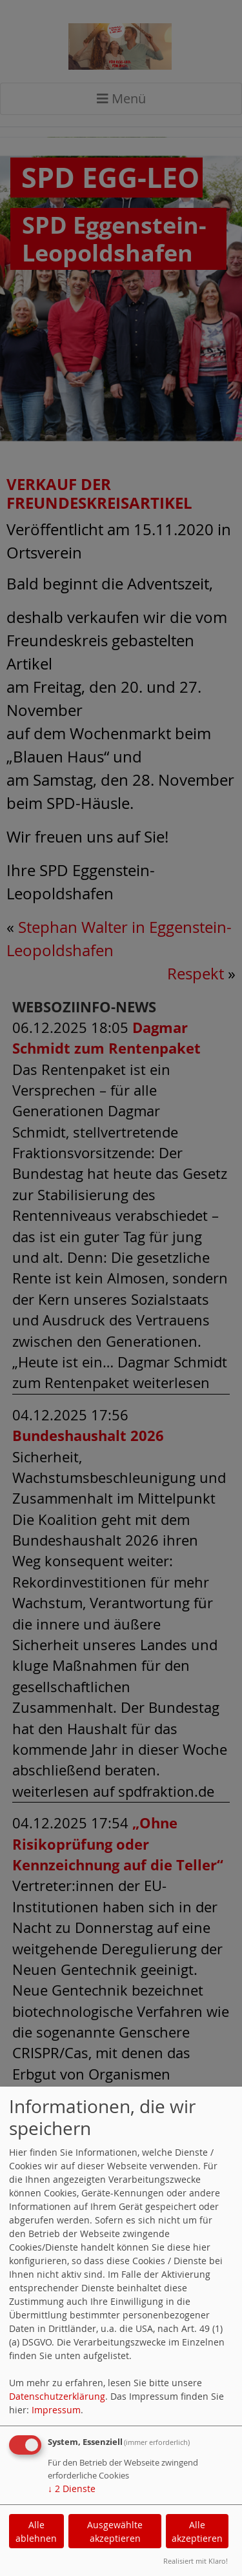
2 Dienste (72, 2488)
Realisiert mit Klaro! (195, 2561)
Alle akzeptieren (197, 2531)
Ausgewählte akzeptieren (115, 2531)
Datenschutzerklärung (57, 2396)
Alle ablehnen (36, 2531)
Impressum (56, 2410)
